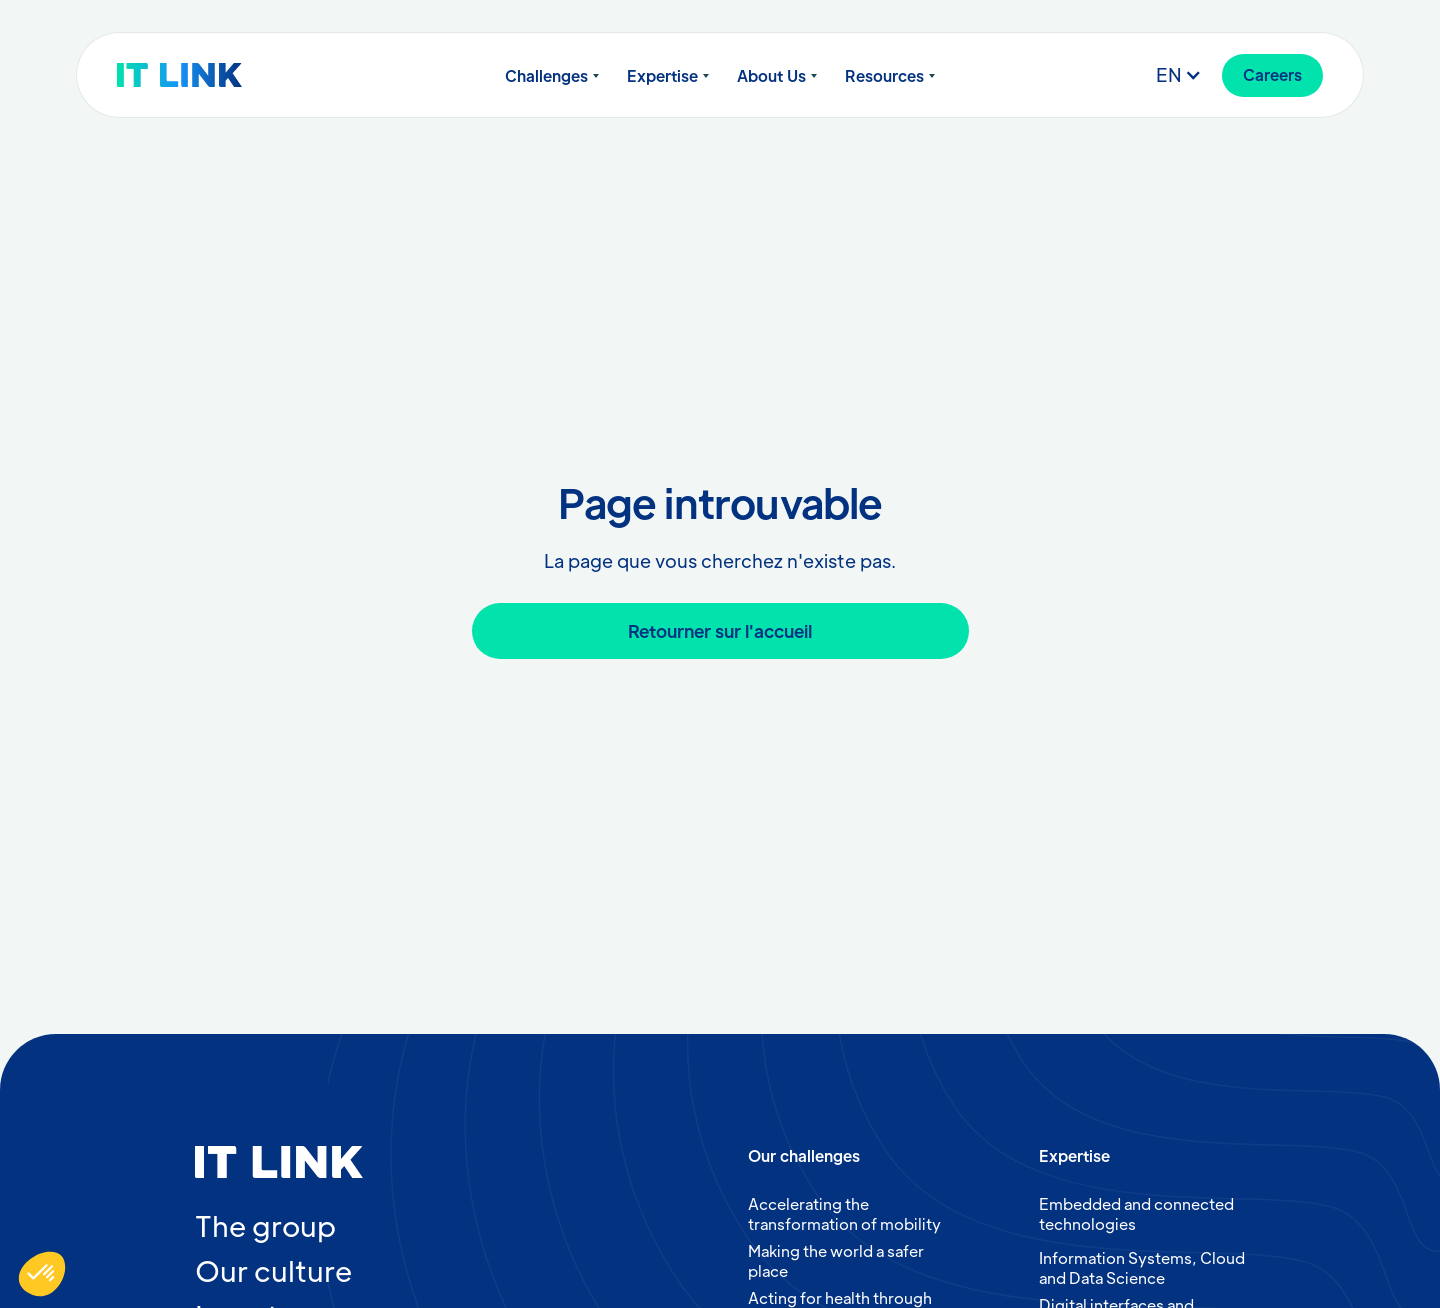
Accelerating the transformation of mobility (844, 1213)
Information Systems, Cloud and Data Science (1142, 1267)
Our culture (273, 1270)
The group (265, 1225)
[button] (552, 76)
